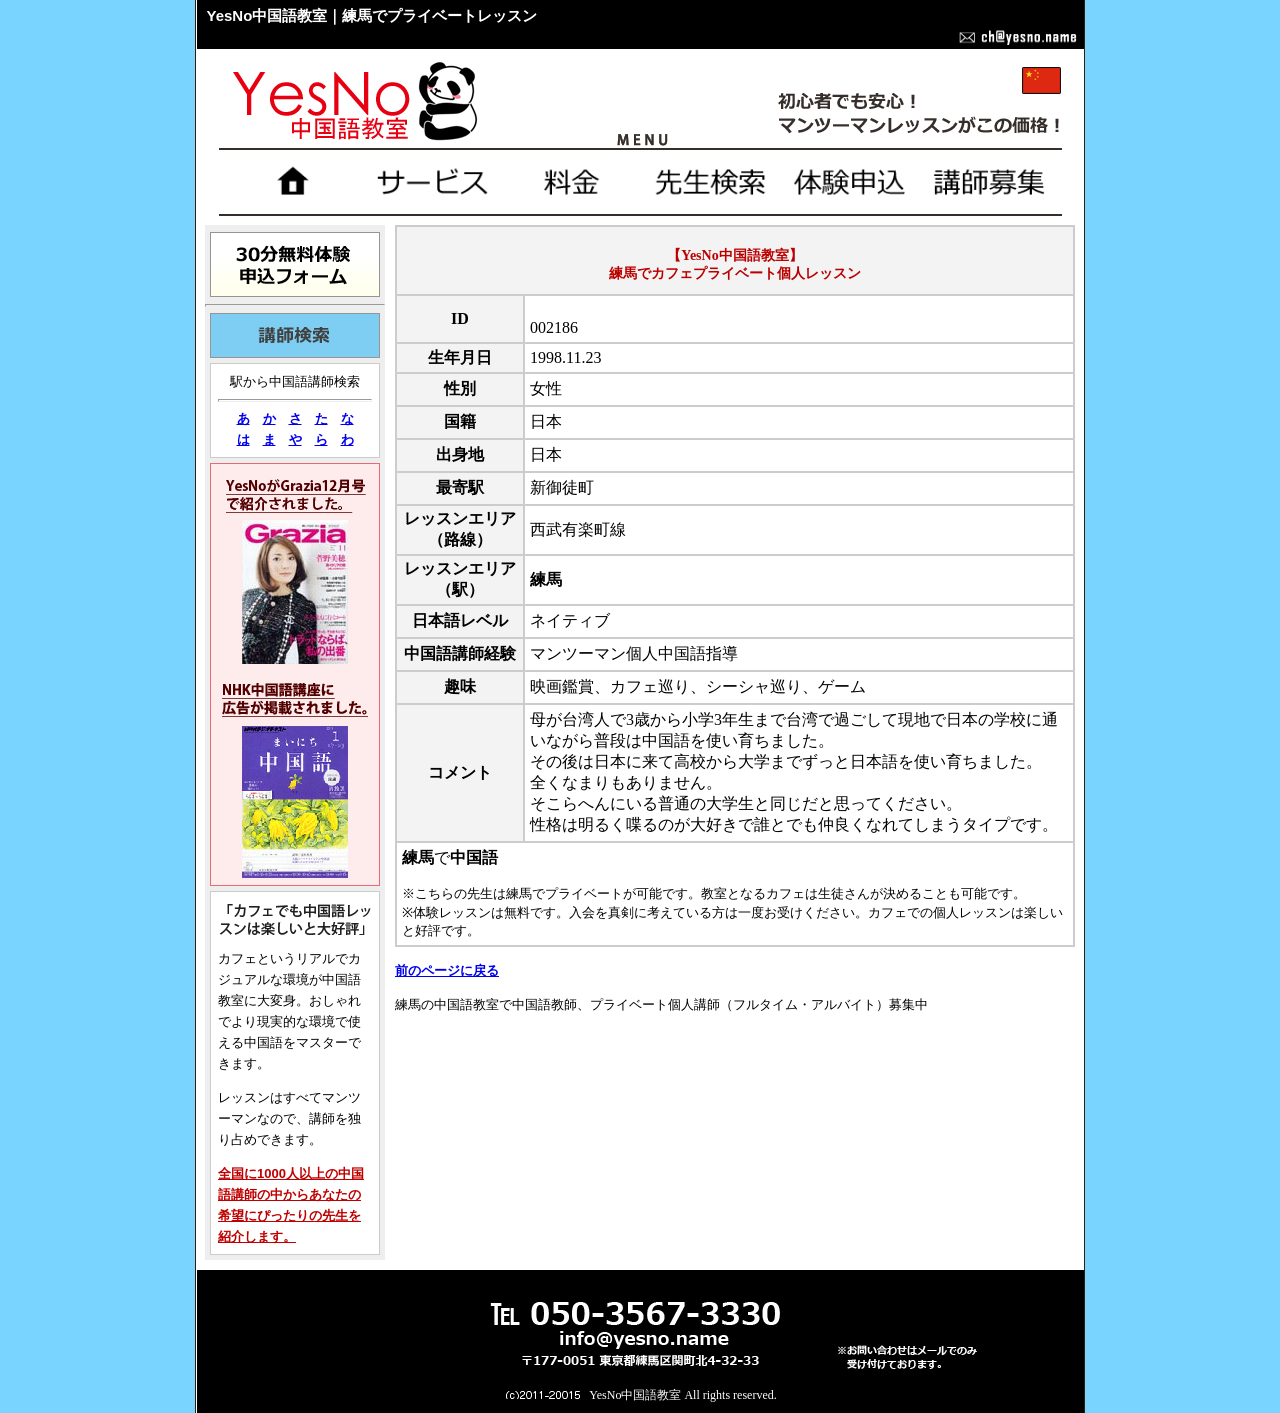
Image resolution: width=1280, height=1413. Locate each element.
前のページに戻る (447, 970)
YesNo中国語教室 (635, 1395)
